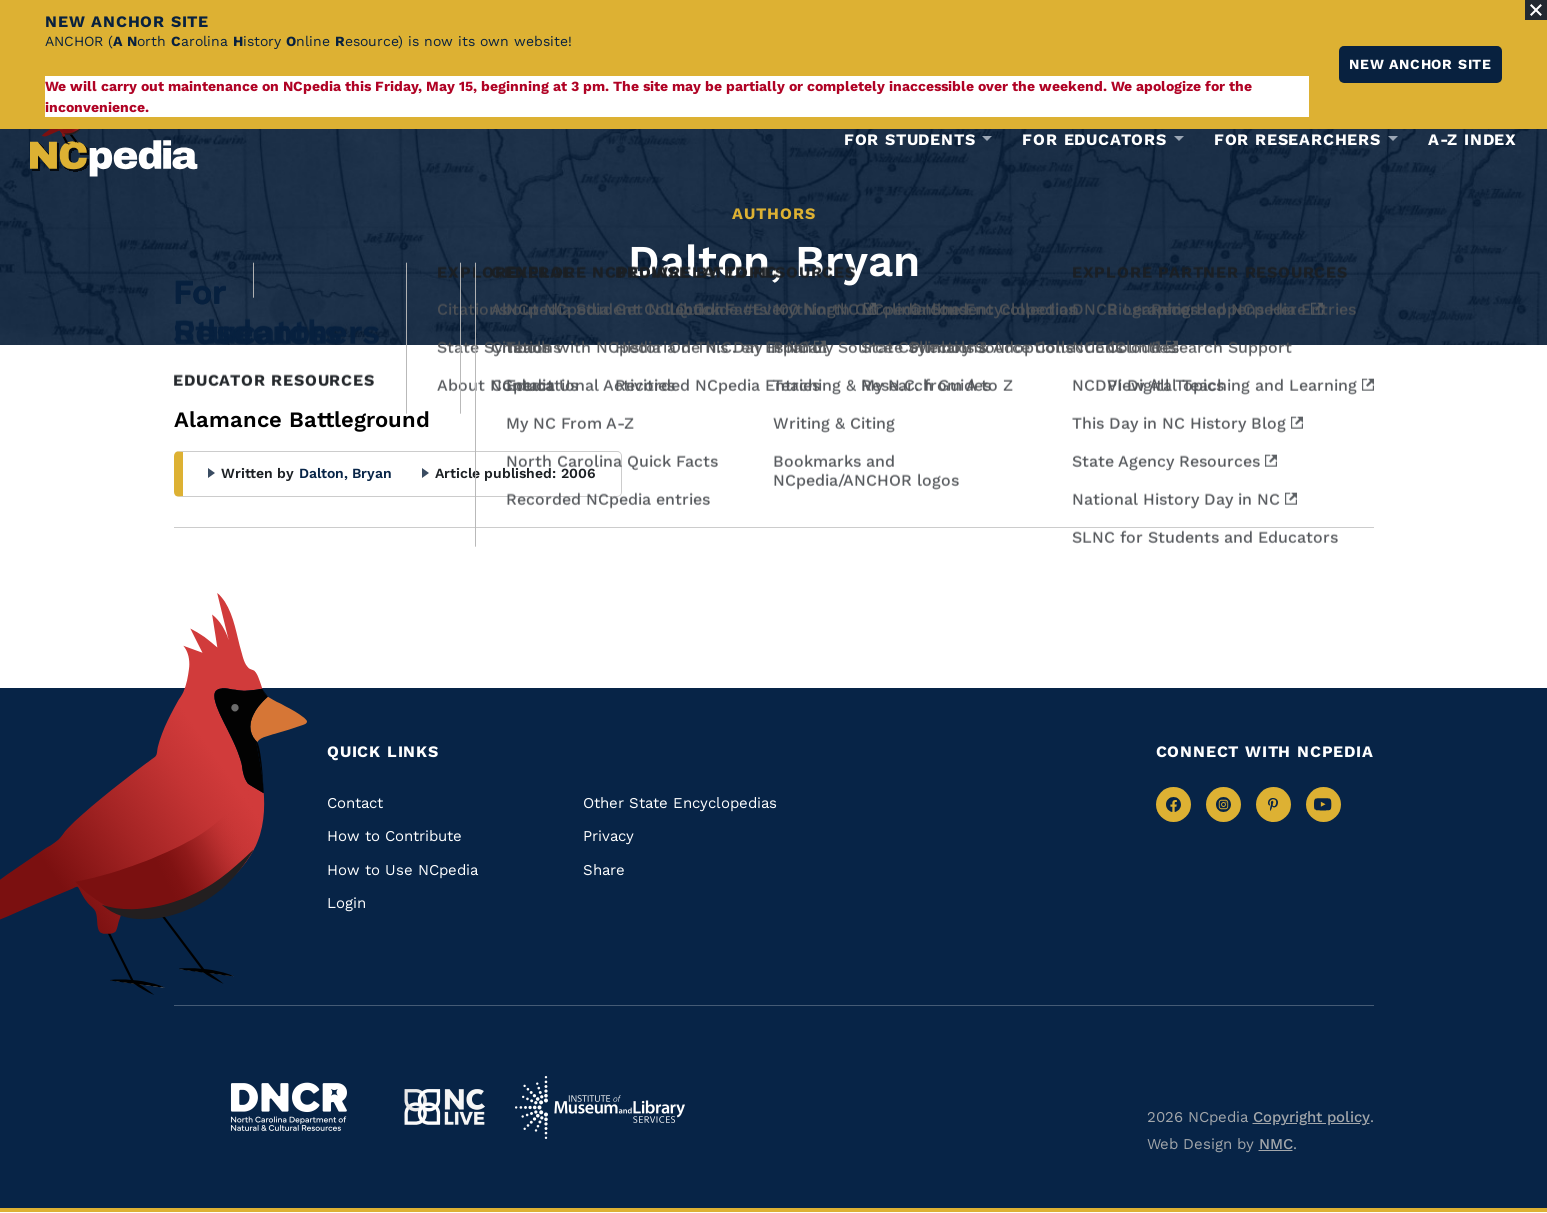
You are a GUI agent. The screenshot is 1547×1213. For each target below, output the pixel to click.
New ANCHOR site (1420, 64)
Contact (355, 803)
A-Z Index (1472, 139)
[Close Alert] (1536, 10)
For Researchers (1297, 140)
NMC (1276, 1144)
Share (604, 870)
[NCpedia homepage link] (114, 134)
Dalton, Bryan (345, 473)
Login (346, 903)
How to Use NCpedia (402, 870)
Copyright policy (1311, 1117)
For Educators (1094, 140)
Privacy (608, 836)
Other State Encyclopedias (680, 803)
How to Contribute (394, 836)
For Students (910, 140)
